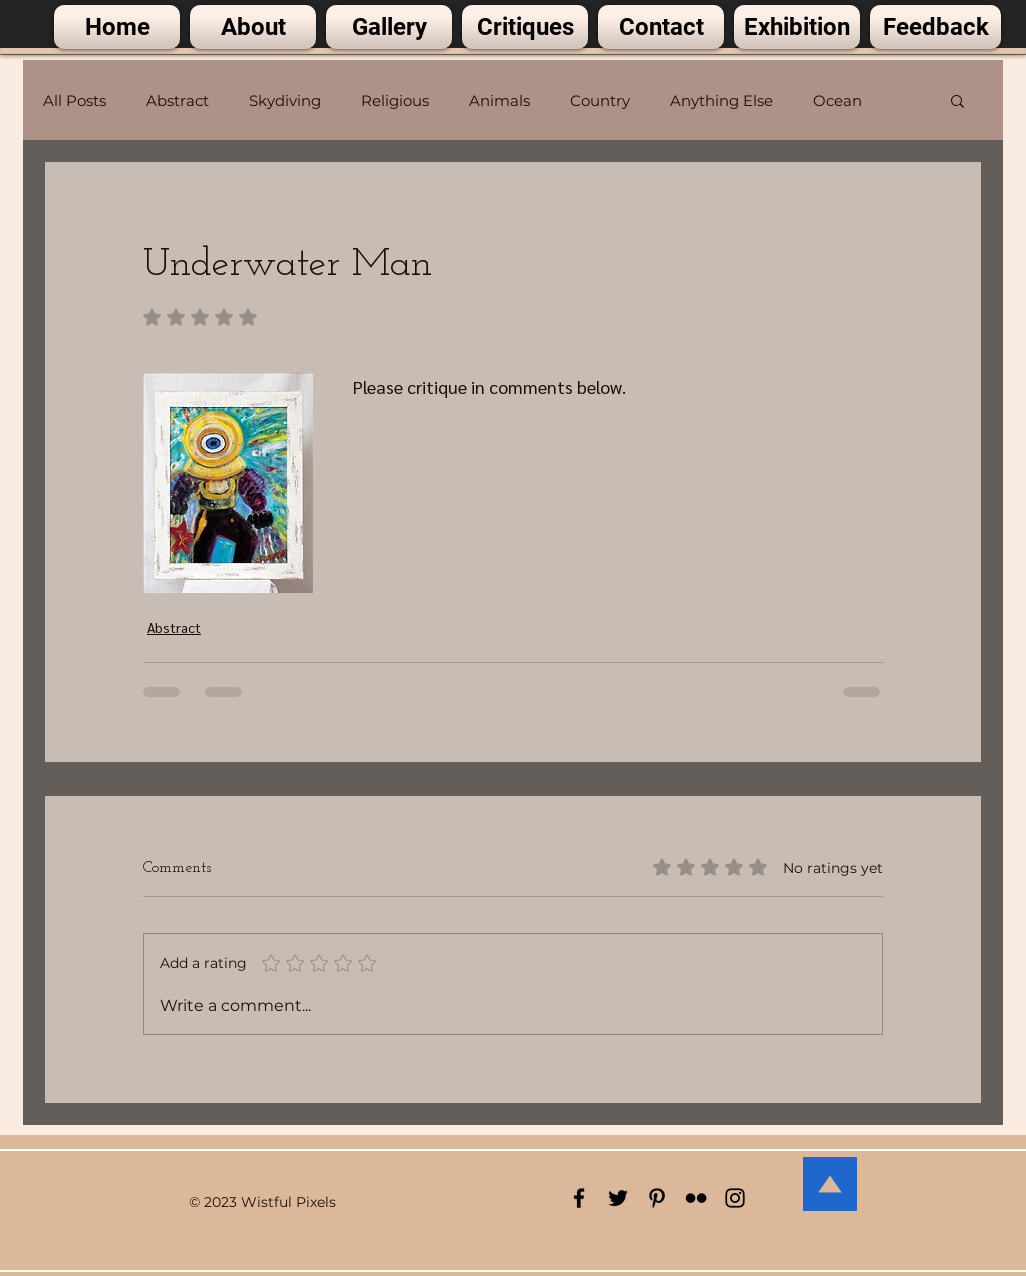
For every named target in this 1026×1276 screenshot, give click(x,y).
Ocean (837, 100)
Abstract (177, 100)
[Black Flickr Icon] (696, 1198)
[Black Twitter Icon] (618, 1198)
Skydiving (285, 100)
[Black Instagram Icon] (735, 1198)
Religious (395, 100)
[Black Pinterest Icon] (657, 1198)
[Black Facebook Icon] (579, 1198)
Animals (499, 100)
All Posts (74, 100)
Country (600, 100)
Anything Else (721, 100)
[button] (957, 100)
